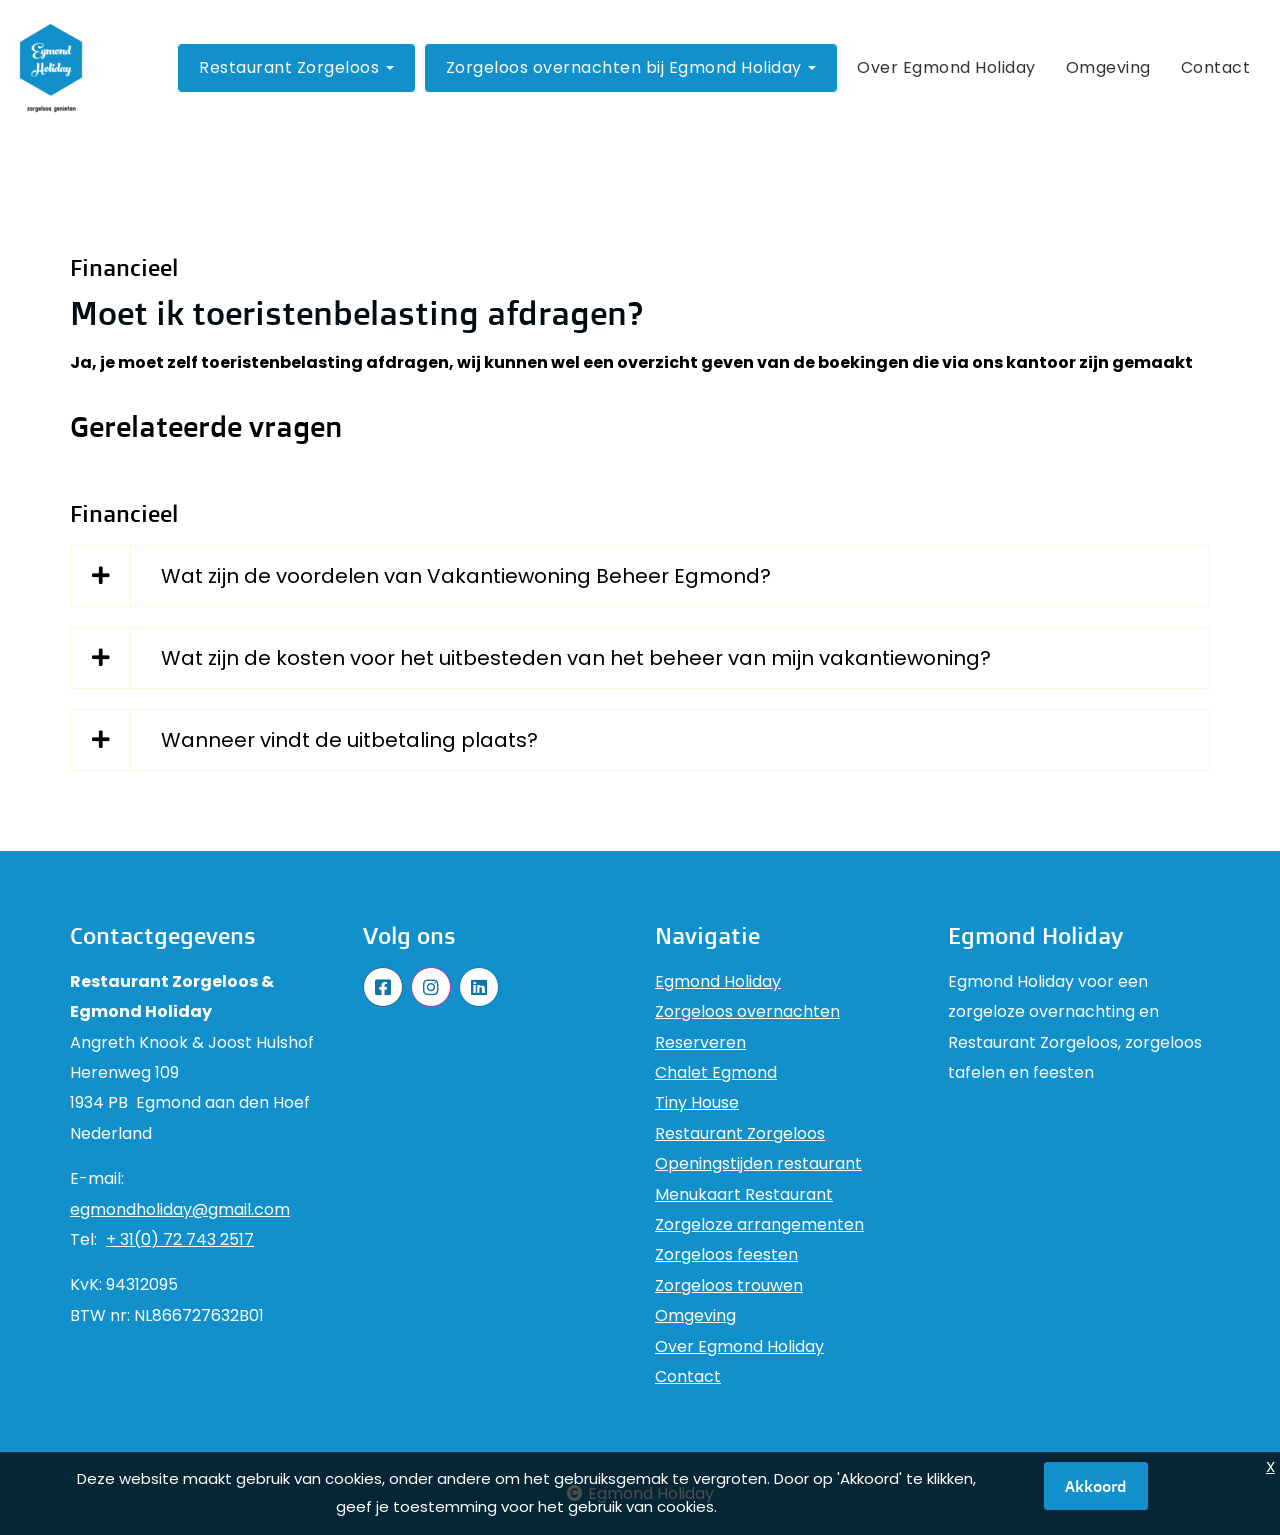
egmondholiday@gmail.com (180, 1210)
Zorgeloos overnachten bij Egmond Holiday (631, 67)
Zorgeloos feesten (726, 1254)
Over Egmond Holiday (946, 67)
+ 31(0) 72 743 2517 (180, 1240)
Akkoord (1096, 1486)
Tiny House (697, 1102)
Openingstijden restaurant (758, 1163)
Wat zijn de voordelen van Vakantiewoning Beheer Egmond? (466, 576)
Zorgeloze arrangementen (759, 1224)
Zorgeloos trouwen (729, 1285)
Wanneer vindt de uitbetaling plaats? (349, 740)
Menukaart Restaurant (744, 1194)
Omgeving (1108, 67)
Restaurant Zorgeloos (296, 67)
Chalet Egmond (716, 1072)
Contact (1216, 67)
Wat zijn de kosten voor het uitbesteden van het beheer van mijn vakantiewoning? (576, 658)
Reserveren (700, 1042)
